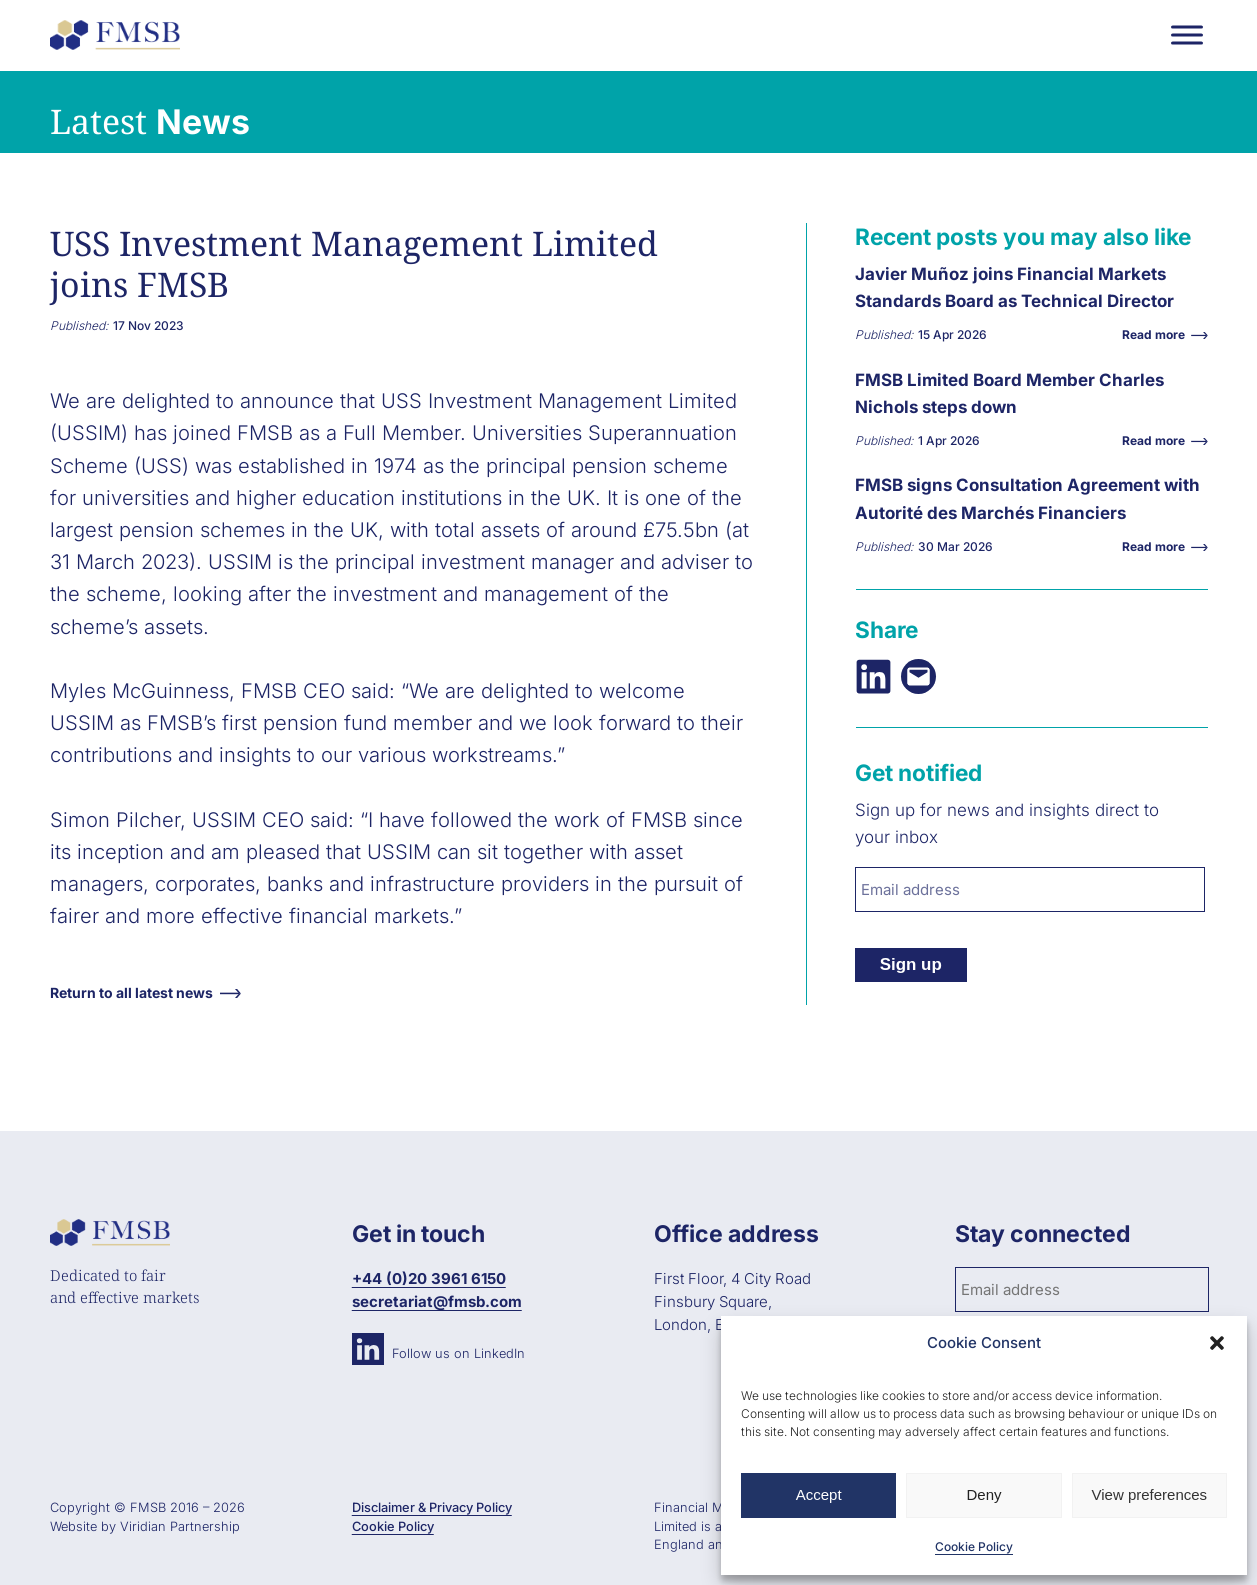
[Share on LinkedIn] (873, 676)
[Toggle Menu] (1187, 34)
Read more (1158, 334)
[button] (1217, 1343)
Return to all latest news (131, 992)
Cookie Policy (974, 1546)
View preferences (1150, 1494)
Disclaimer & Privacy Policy (432, 1507)
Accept (819, 1494)
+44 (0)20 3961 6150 (429, 1278)
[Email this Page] (918, 676)
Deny (983, 1494)
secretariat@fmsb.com (437, 1301)
